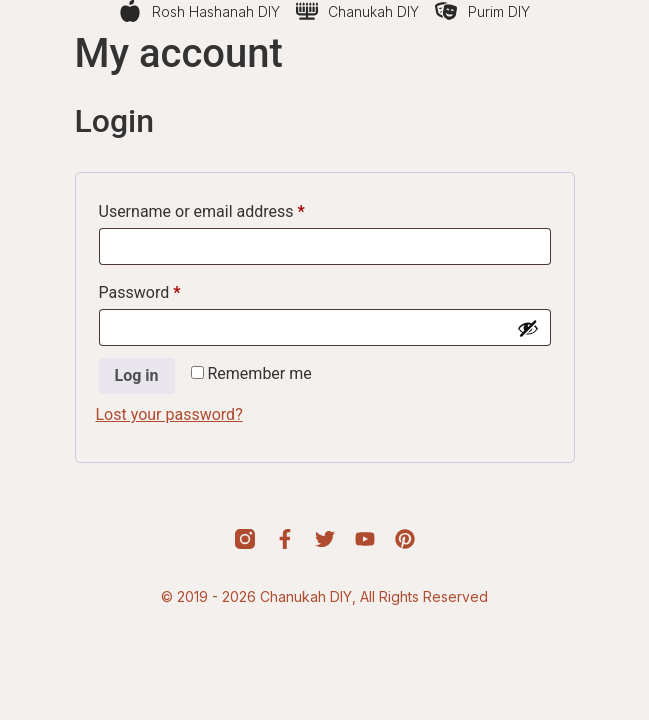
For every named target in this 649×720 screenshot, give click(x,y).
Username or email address (233, 208)
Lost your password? (169, 414)
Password (171, 289)
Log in (137, 375)
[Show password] (528, 328)
